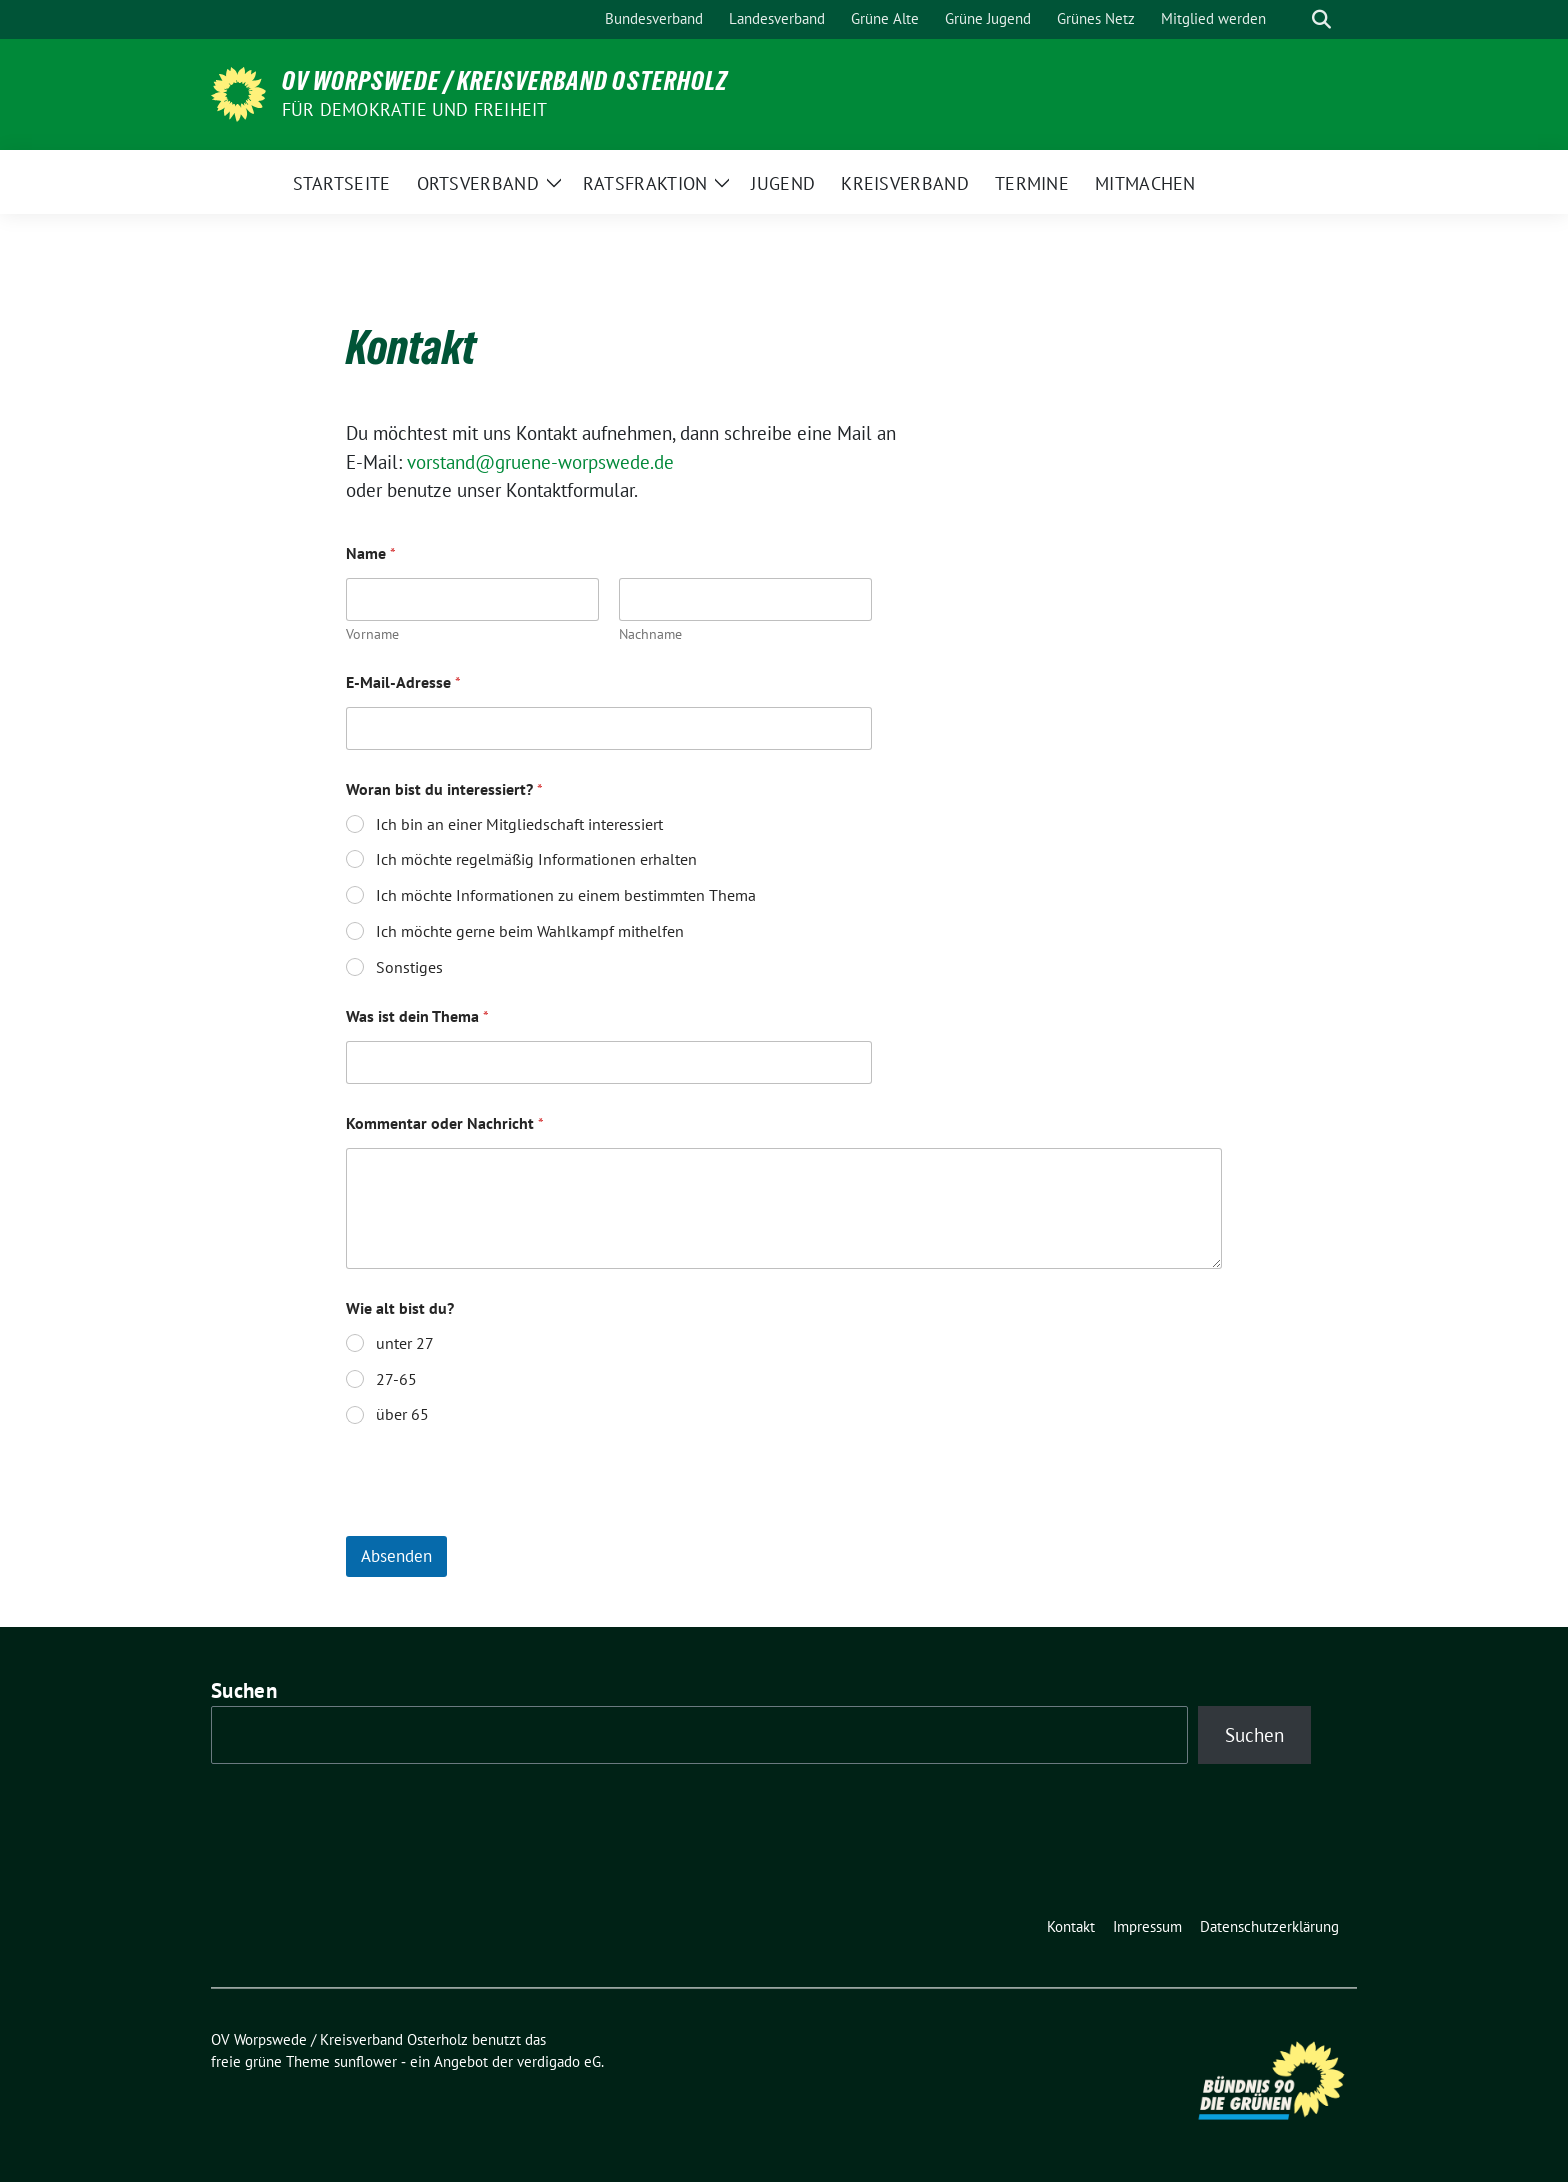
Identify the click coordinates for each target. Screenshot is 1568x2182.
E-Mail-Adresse (403, 682)
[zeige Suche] (1321, 19)
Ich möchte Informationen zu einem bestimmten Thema (566, 895)
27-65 (396, 1379)
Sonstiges (409, 967)
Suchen (244, 1690)
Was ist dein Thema (417, 1016)
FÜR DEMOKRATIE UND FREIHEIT (414, 109)
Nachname (650, 634)
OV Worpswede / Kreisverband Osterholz (505, 81)
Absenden (396, 1556)
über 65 (402, 1414)
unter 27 (405, 1343)
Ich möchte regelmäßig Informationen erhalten (536, 859)
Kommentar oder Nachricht (445, 1123)
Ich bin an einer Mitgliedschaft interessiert (519, 824)
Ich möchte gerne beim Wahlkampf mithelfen (530, 931)
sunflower (365, 2061)
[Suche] (1293, 19)
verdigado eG (559, 2061)
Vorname (372, 634)
